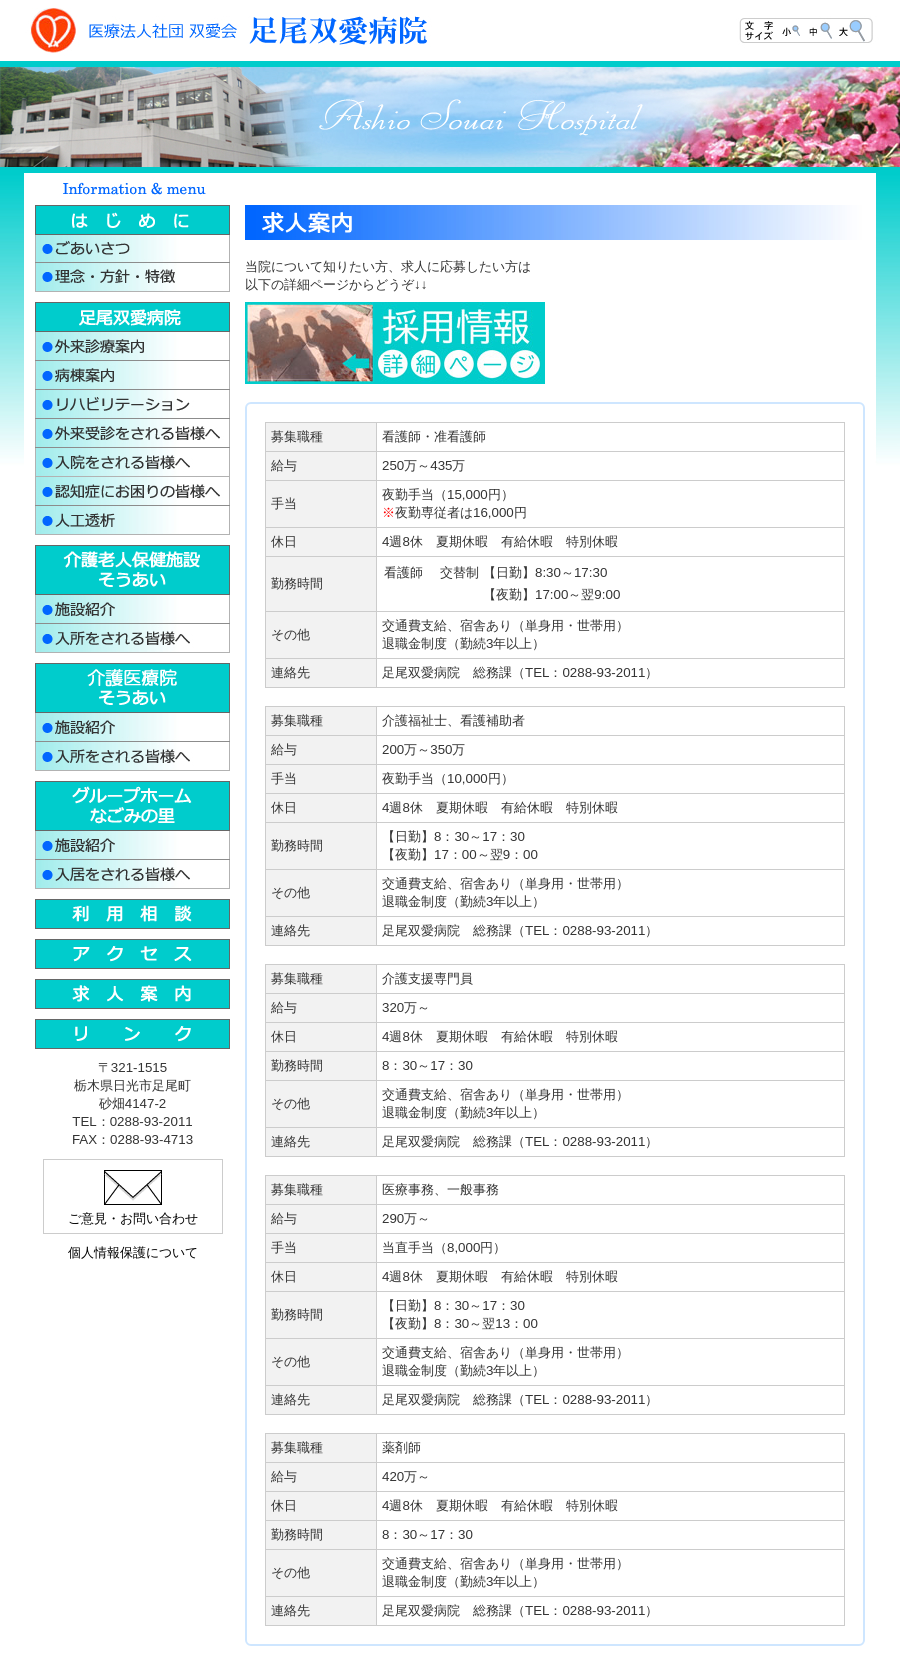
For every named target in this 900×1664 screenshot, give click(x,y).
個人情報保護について (133, 1252)
